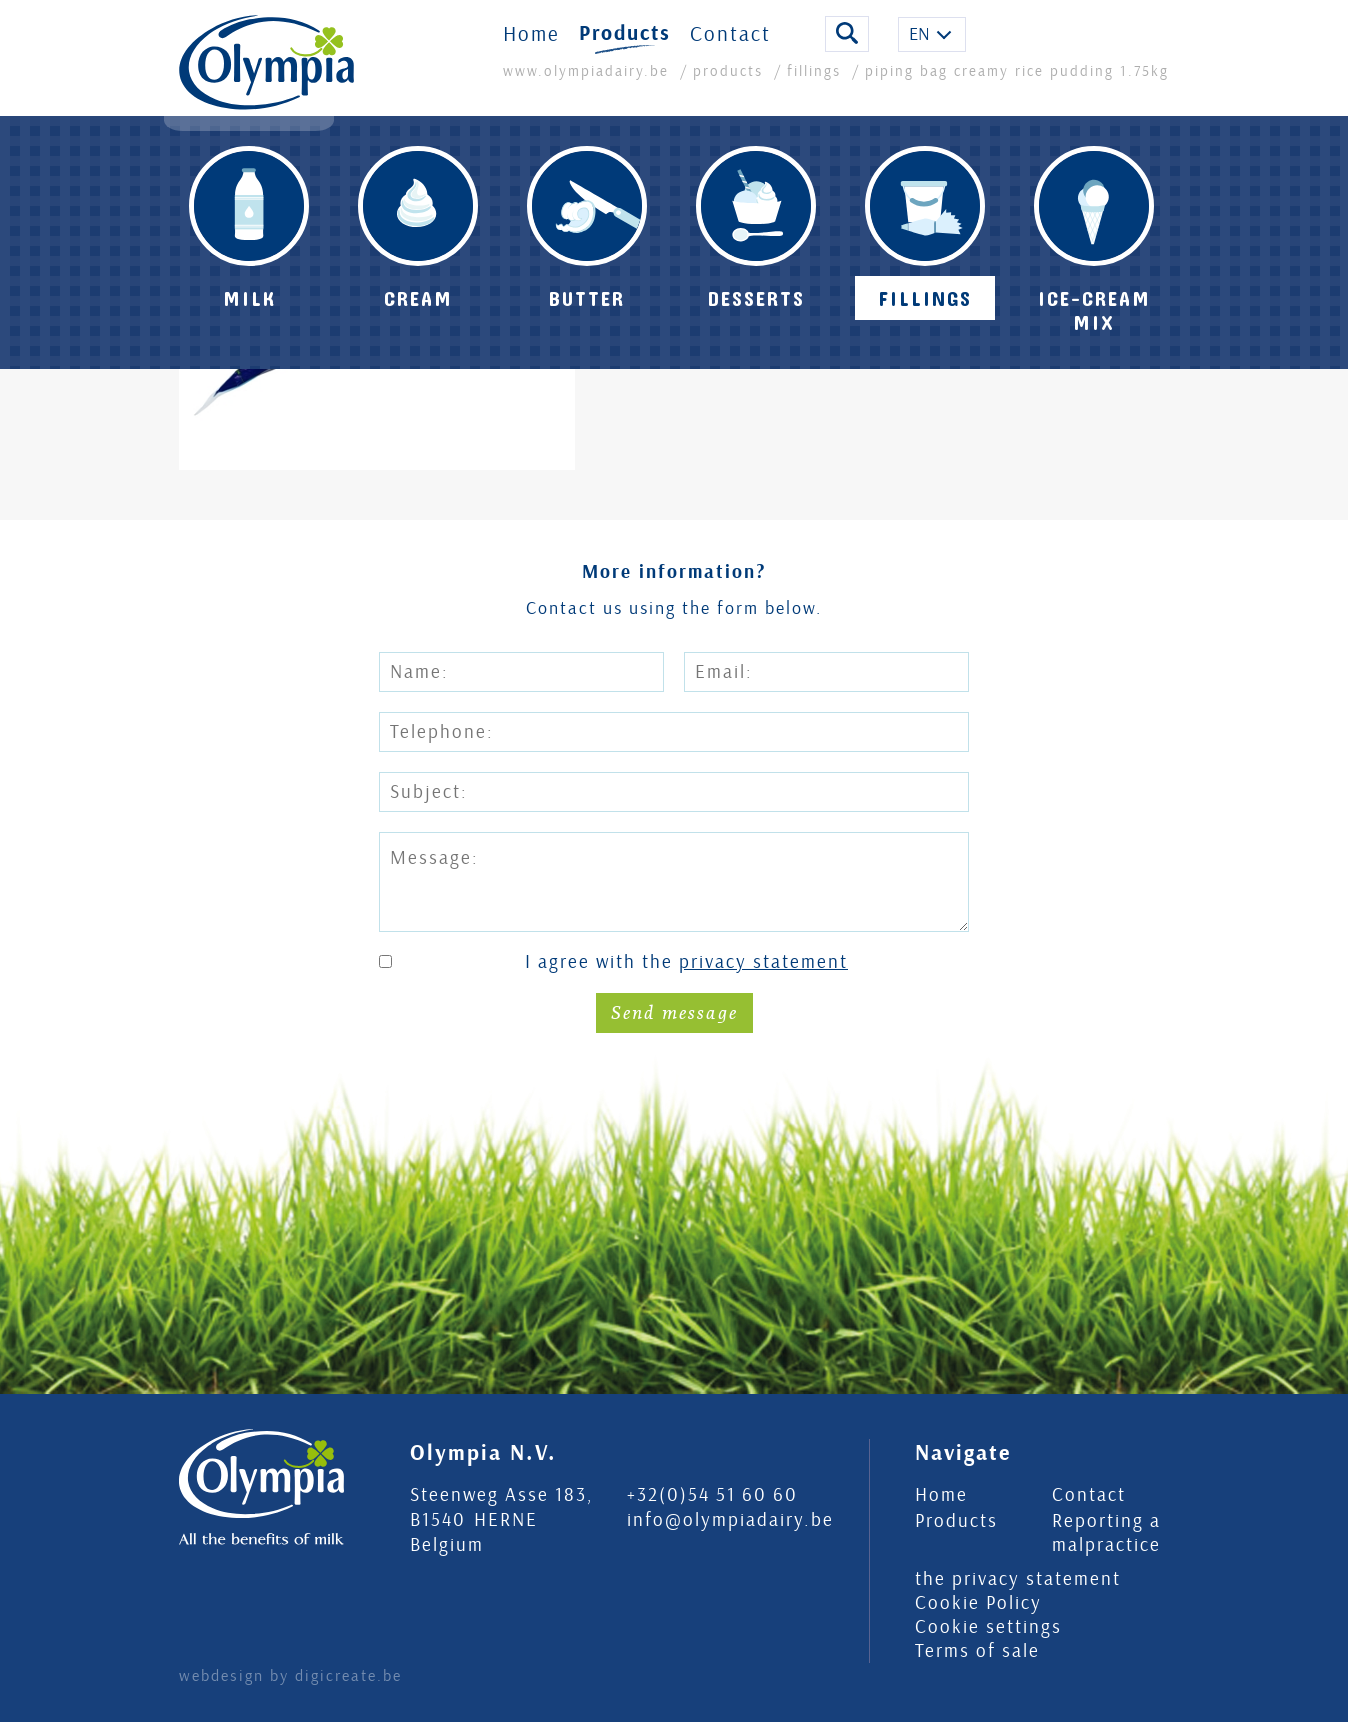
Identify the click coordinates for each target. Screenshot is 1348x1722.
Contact (730, 48)
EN (919, 48)
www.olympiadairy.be (589, 85)
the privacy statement (1018, 1579)
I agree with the (686, 962)
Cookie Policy (978, 1603)
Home (531, 48)
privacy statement (763, 962)
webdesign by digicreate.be (290, 1676)
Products (625, 48)
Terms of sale (977, 1651)
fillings (814, 85)
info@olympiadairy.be (730, 1520)
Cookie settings (988, 1627)
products (728, 85)
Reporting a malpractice (1106, 1533)
